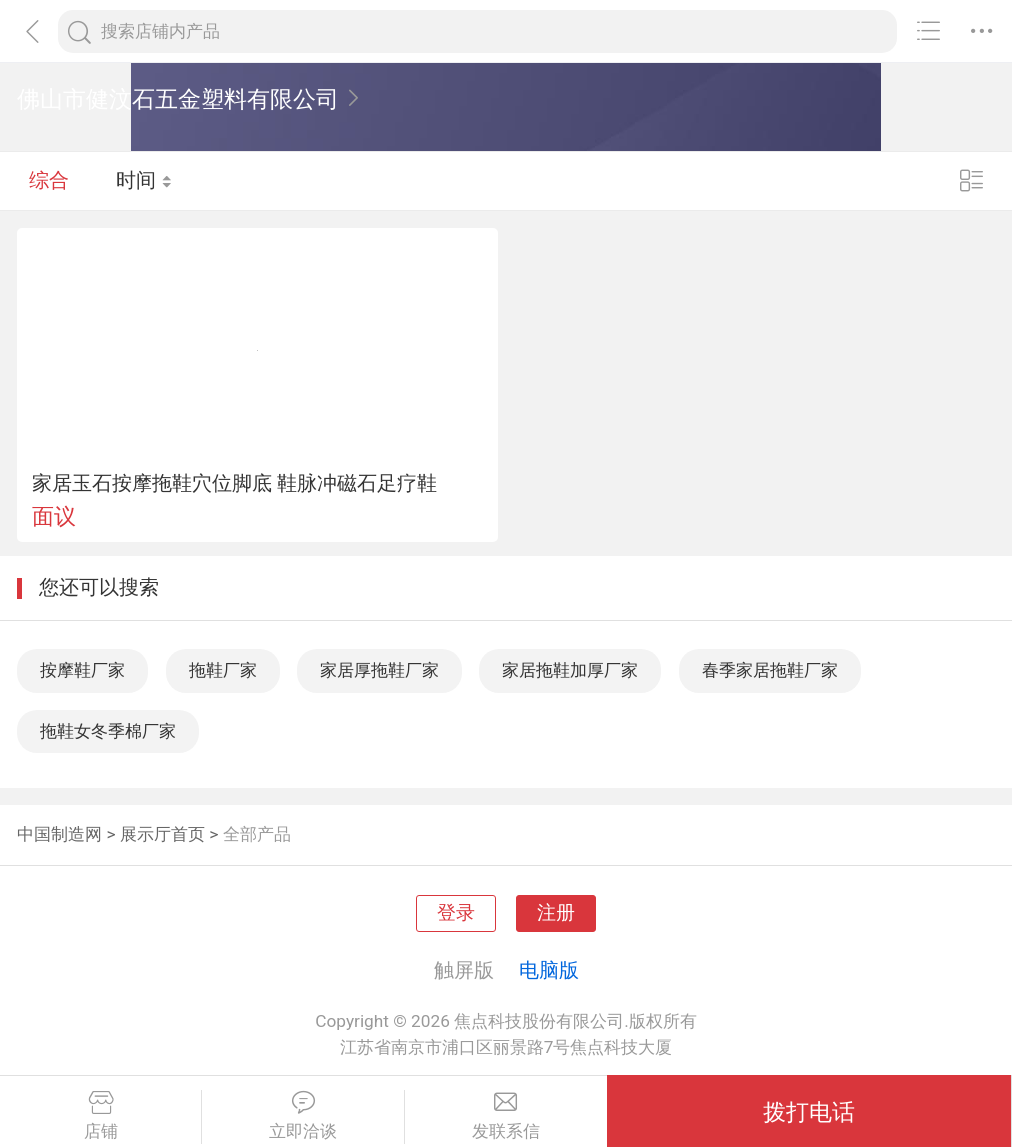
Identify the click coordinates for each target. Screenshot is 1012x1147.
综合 (49, 180)
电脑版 (549, 970)
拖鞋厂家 (223, 670)
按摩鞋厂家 (82, 670)
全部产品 (257, 834)
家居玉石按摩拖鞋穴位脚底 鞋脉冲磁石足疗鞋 (234, 483)
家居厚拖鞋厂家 (379, 670)
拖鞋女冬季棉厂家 (108, 731)
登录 (456, 913)
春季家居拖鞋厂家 (770, 670)
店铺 (100, 1116)
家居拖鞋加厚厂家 (570, 670)
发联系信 (506, 1116)
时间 (144, 180)
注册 (556, 913)
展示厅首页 (162, 834)
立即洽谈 (302, 1116)
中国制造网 (59, 834)
